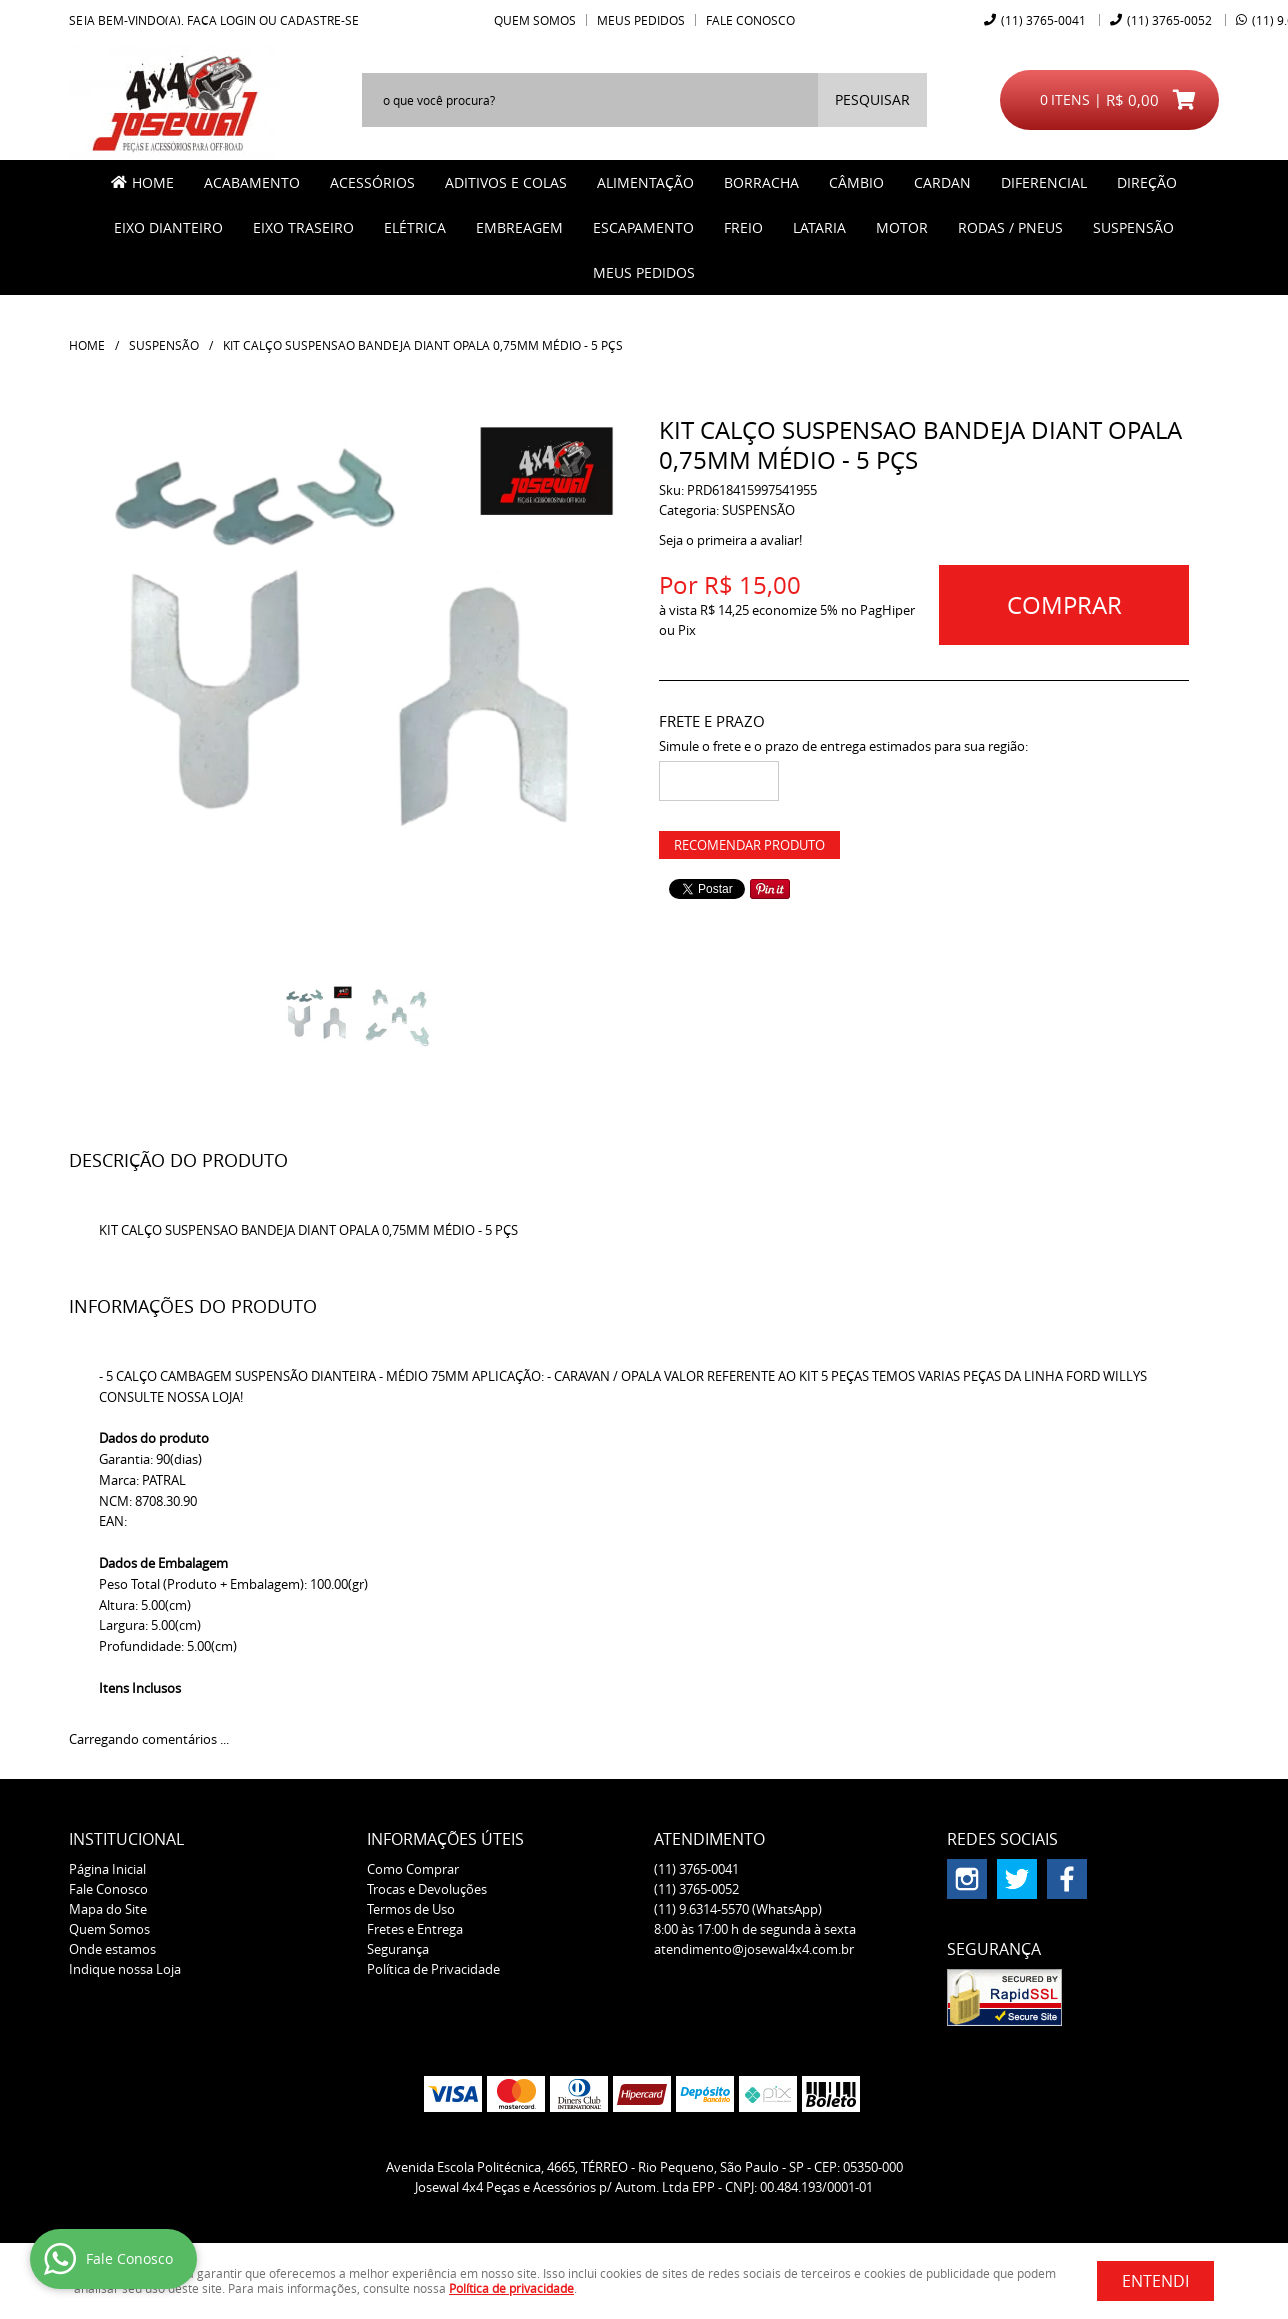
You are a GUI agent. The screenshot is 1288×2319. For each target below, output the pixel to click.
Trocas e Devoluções (427, 1889)
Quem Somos (535, 20)
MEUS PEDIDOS (644, 272)
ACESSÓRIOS (372, 182)
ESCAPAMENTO (643, 227)
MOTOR (902, 227)
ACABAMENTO (252, 182)
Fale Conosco (750, 20)
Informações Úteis (445, 1839)
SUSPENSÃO (1133, 227)
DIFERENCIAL (1044, 182)
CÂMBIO (856, 182)
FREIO (743, 227)
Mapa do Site (108, 1909)
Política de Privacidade (433, 1969)
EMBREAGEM (519, 227)
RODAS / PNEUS (1010, 227)
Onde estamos (112, 1949)
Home (153, 182)
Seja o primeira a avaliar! (730, 540)
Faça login (221, 20)
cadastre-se (319, 20)
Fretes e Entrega (415, 1929)
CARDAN (942, 182)
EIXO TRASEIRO (303, 227)
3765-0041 (1043, 20)
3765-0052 (1169, 20)
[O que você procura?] (872, 100)
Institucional (126, 1839)
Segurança (398, 1949)
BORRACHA (761, 182)
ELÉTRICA (415, 227)
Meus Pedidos (641, 20)
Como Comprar (413, 1869)
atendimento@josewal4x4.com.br (754, 1949)
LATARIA (819, 227)
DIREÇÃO (1147, 182)
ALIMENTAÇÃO (645, 182)
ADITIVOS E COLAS (506, 182)
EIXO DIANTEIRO (168, 227)
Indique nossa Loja (125, 1969)
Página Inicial (107, 1869)
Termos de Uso (411, 1909)
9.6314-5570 (738, 1909)
